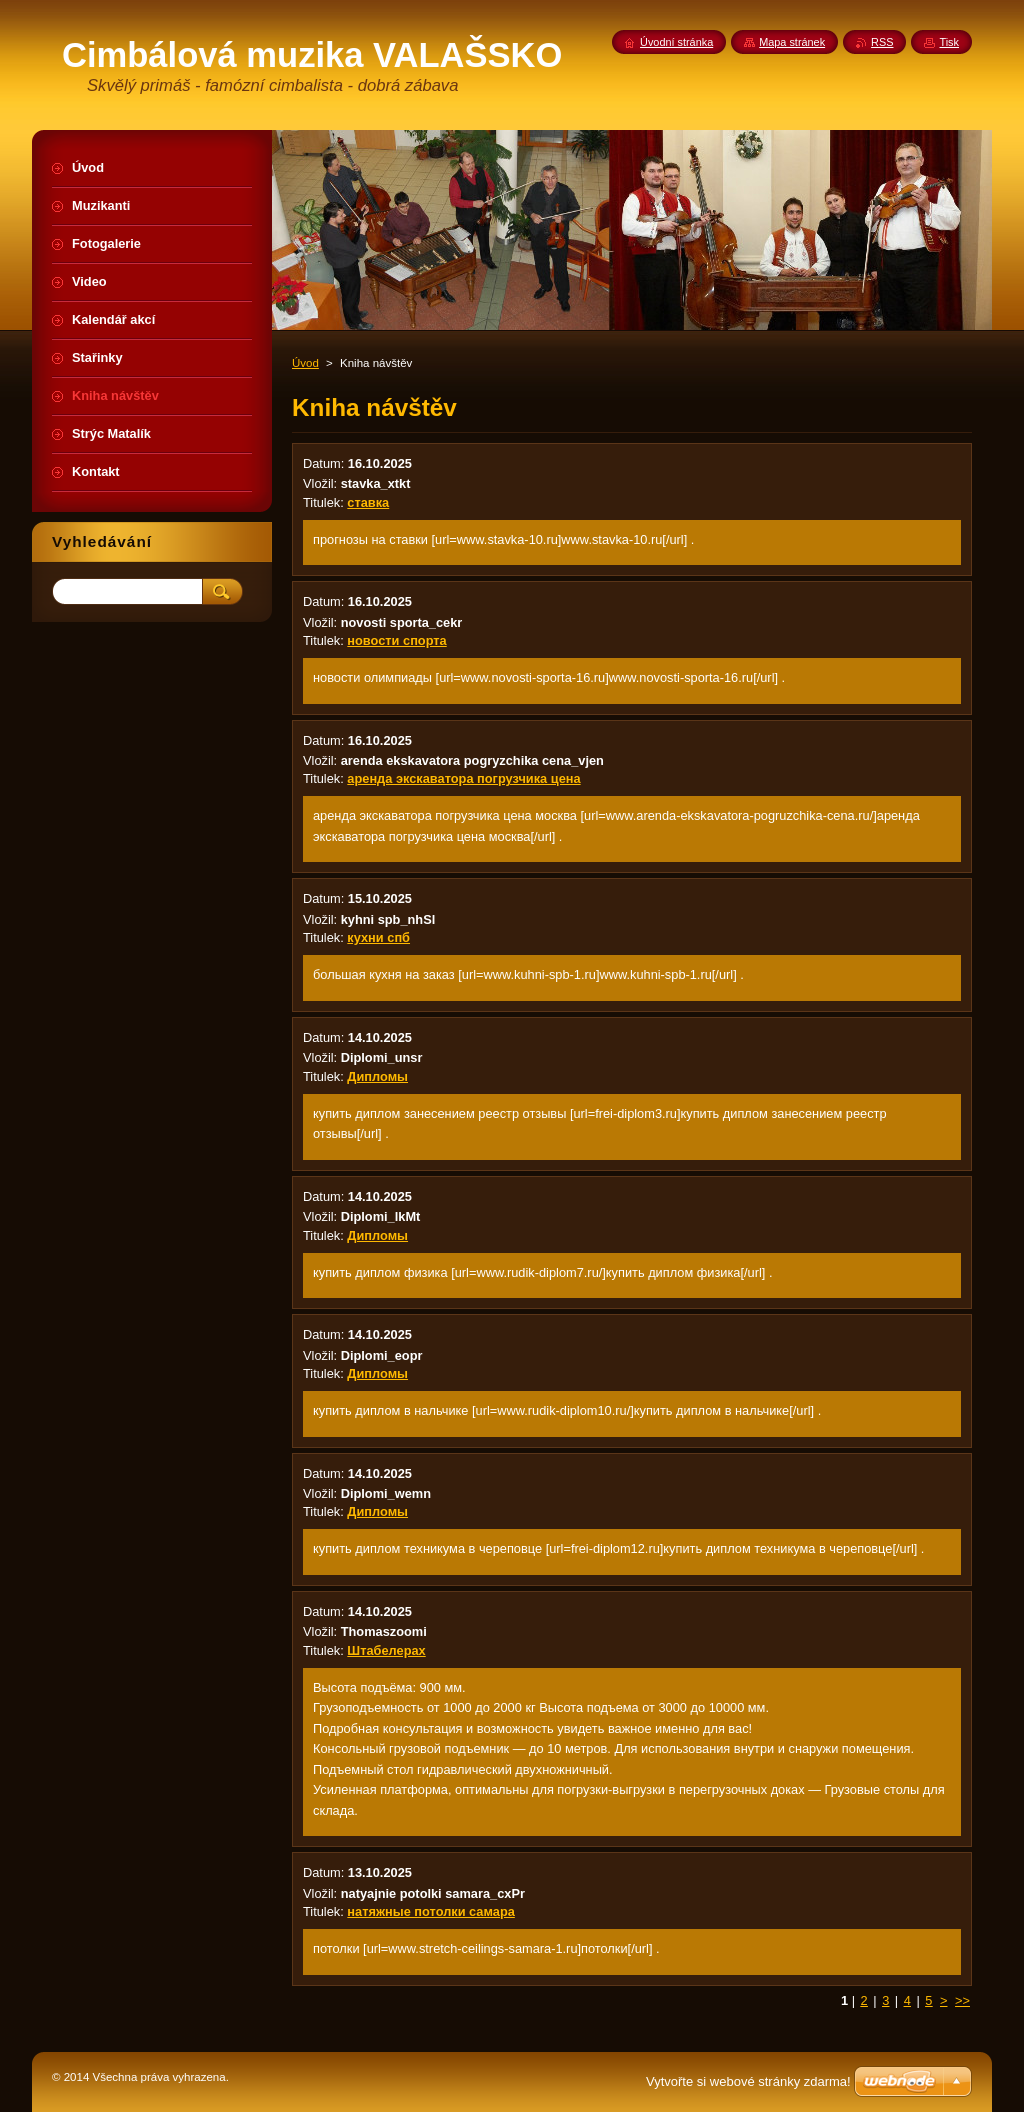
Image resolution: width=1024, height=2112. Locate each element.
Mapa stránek (792, 42)
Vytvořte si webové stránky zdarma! (748, 2081)
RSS (882, 42)
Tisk (949, 42)
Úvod (305, 363)
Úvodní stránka (676, 42)
